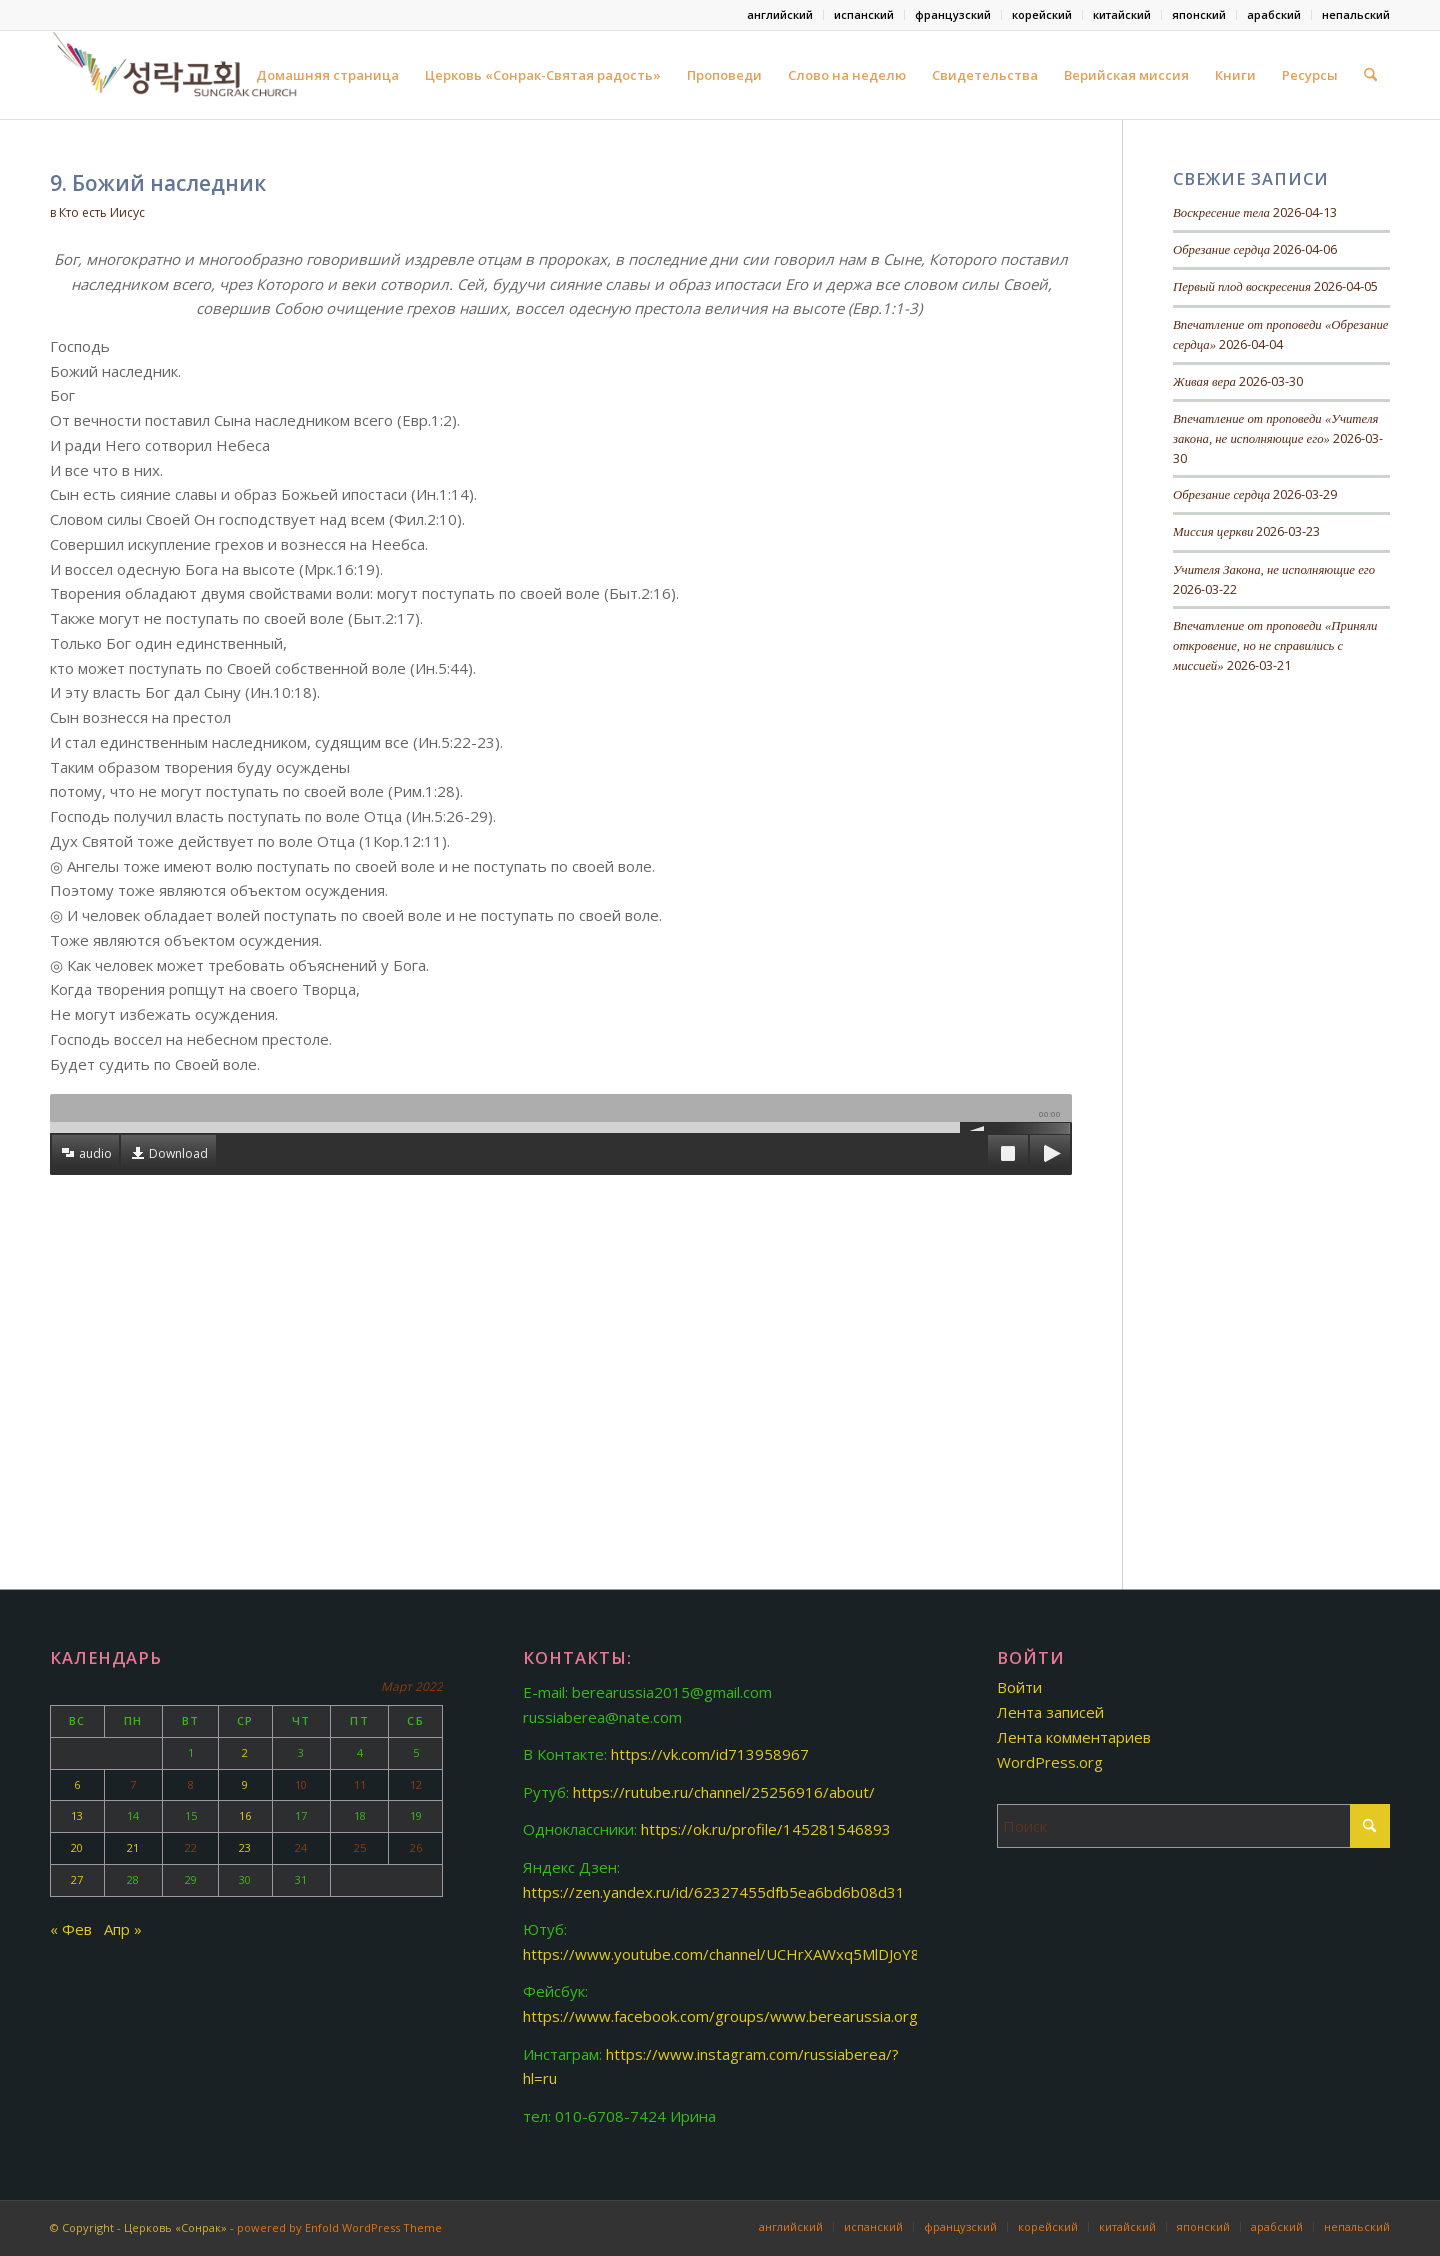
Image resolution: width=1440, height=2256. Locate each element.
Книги (1235, 75)
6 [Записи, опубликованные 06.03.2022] (77, 1784)
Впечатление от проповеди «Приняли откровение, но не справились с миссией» (1275, 646)
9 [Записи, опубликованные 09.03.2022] (245, 1784)
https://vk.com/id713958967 (710, 1754)
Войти (1019, 1687)
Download (178, 1153)
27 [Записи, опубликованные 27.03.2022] (77, 1879)
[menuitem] (780, 15)
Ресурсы (1310, 75)
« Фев (71, 1929)
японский (1199, 14)
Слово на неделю (847, 75)
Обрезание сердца (1221, 250)
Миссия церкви (1213, 532)
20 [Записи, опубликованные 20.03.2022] (77, 1847)
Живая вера (1204, 382)
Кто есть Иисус (102, 212)
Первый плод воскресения (1242, 287)
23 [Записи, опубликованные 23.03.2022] (245, 1847)
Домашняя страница (327, 75)
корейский (1042, 14)
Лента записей (1050, 1712)
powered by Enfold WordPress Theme (339, 2227)
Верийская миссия (1126, 75)
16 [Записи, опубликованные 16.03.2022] (245, 1815)
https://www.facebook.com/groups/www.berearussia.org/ (723, 2016)
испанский (864, 14)
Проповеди (724, 75)
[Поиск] (1370, 75)
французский (953, 14)
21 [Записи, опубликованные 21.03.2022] (133, 1847)
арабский (1274, 14)
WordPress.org (1050, 1762)
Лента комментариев (1074, 1737)
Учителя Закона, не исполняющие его (1274, 570)
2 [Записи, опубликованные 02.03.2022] (245, 1752)
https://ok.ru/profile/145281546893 (766, 1829)
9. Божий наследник (158, 183)
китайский (1122, 14)
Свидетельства (985, 75)
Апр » (123, 1929)
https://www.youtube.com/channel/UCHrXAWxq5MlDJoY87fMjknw (750, 1954)
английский (780, 14)
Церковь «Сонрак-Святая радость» (543, 75)
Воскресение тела (1221, 213)
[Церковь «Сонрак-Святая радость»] (177, 75)
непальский (1356, 14)
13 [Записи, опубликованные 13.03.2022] (77, 1815)
